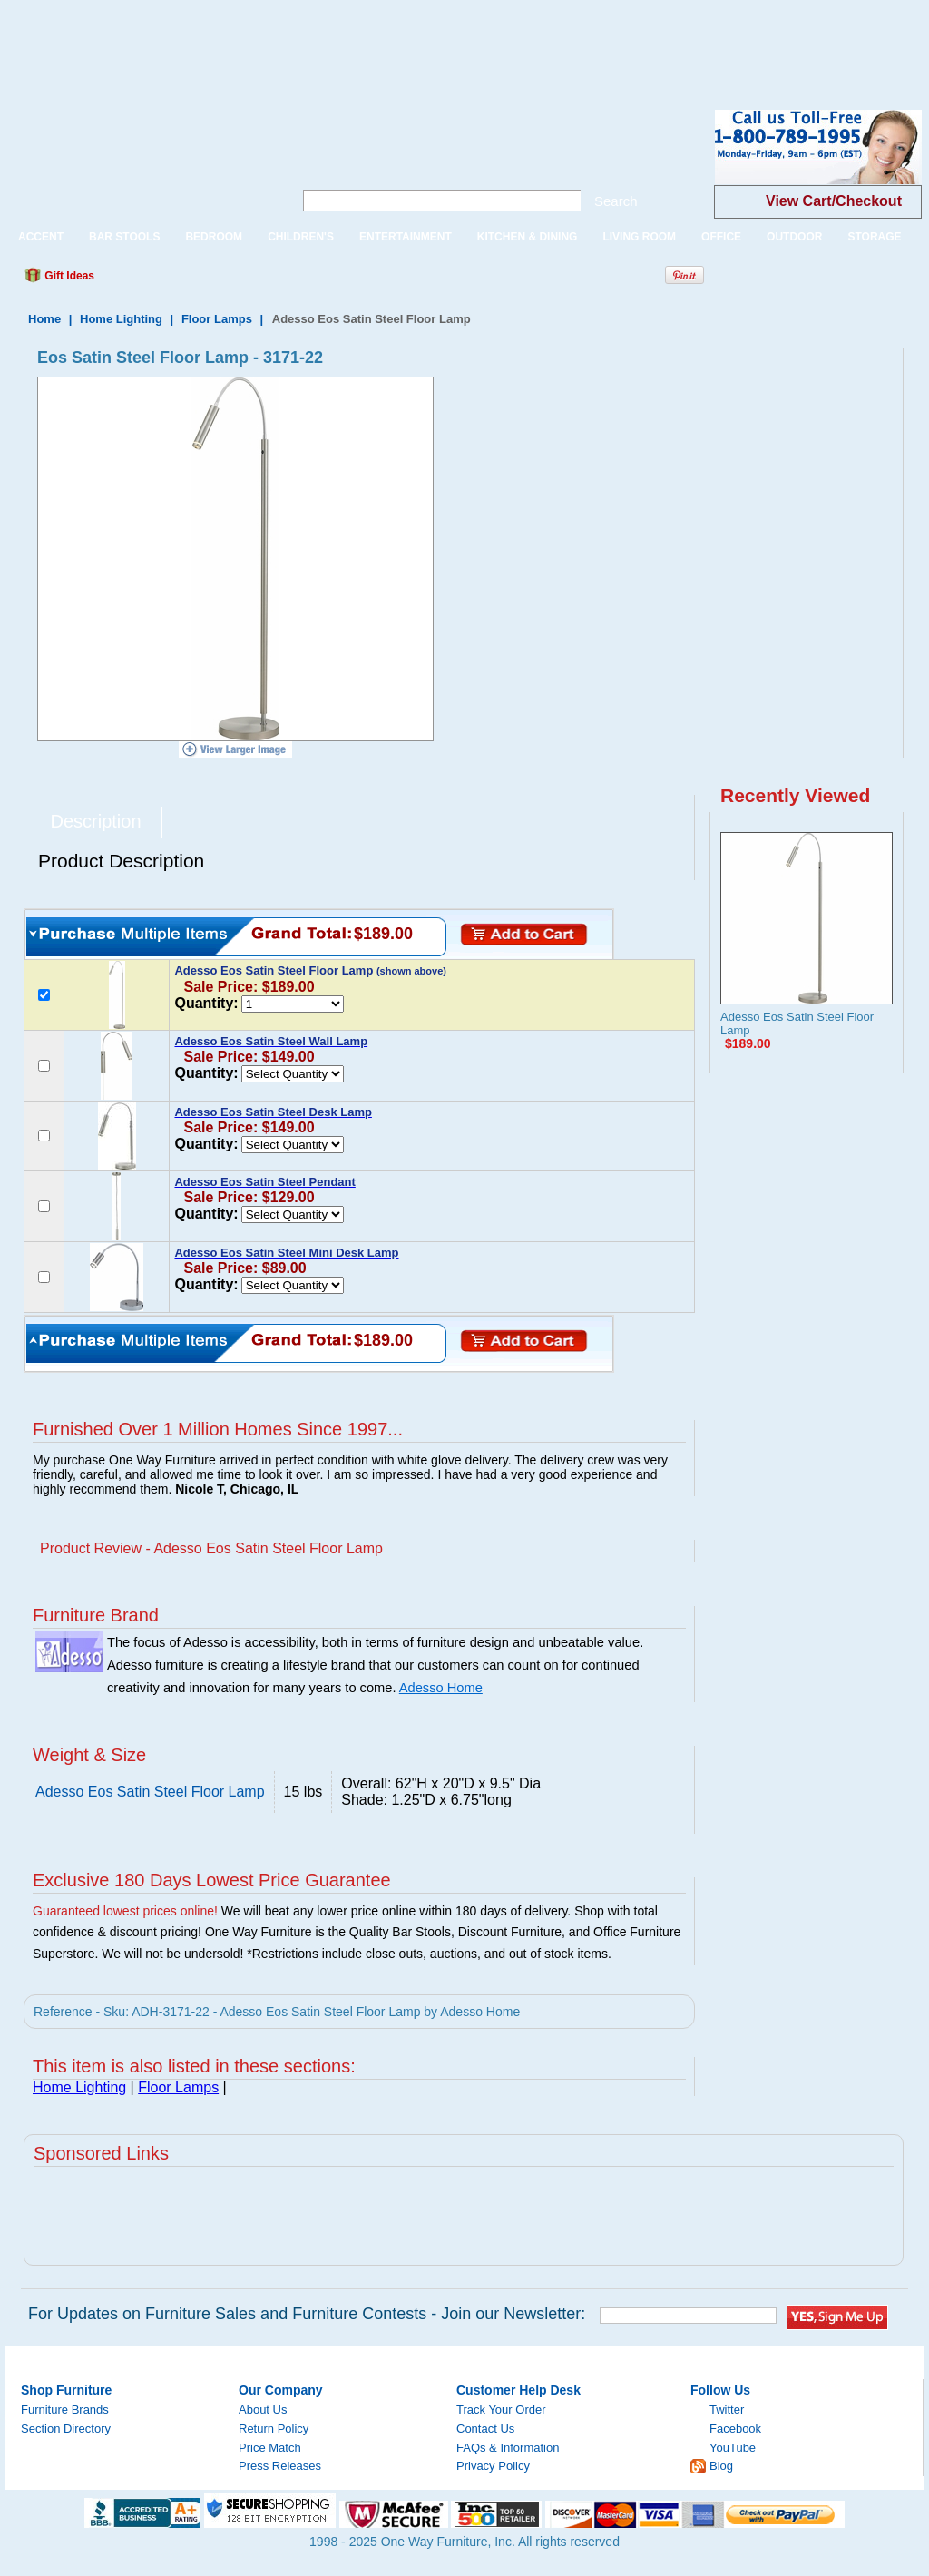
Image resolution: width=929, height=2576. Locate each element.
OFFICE (721, 236)
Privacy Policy (493, 2466)
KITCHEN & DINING (527, 236)
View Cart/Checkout (834, 201)
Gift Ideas (68, 275)
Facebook (735, 2428)
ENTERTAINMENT (405, 236)
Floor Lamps (216, 319)
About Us (263, 2409)
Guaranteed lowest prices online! (125, 1911)
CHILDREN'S (301, 236)
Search (616, 201)
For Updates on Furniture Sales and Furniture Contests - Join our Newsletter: (306, 2314)
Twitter (726, 2409)
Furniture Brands (65, 2409)
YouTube (732, 2447)
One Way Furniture (139, 162)
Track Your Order (501, 2409)
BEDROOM (213, 236)
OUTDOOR (794, 236)
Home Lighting (121, 319)
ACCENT (41, 236)
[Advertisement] (330, 41)
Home (44, 319)
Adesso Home (441, 1687)
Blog (721, 2466)
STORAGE (874, 236)
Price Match (270, 2447)
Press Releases (280, 2466)
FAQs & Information (507, 2447)
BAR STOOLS (124, 236)
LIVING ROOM (639, 236)
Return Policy (273, 2428)
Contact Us (485, 2428)
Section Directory (66, 2428)
